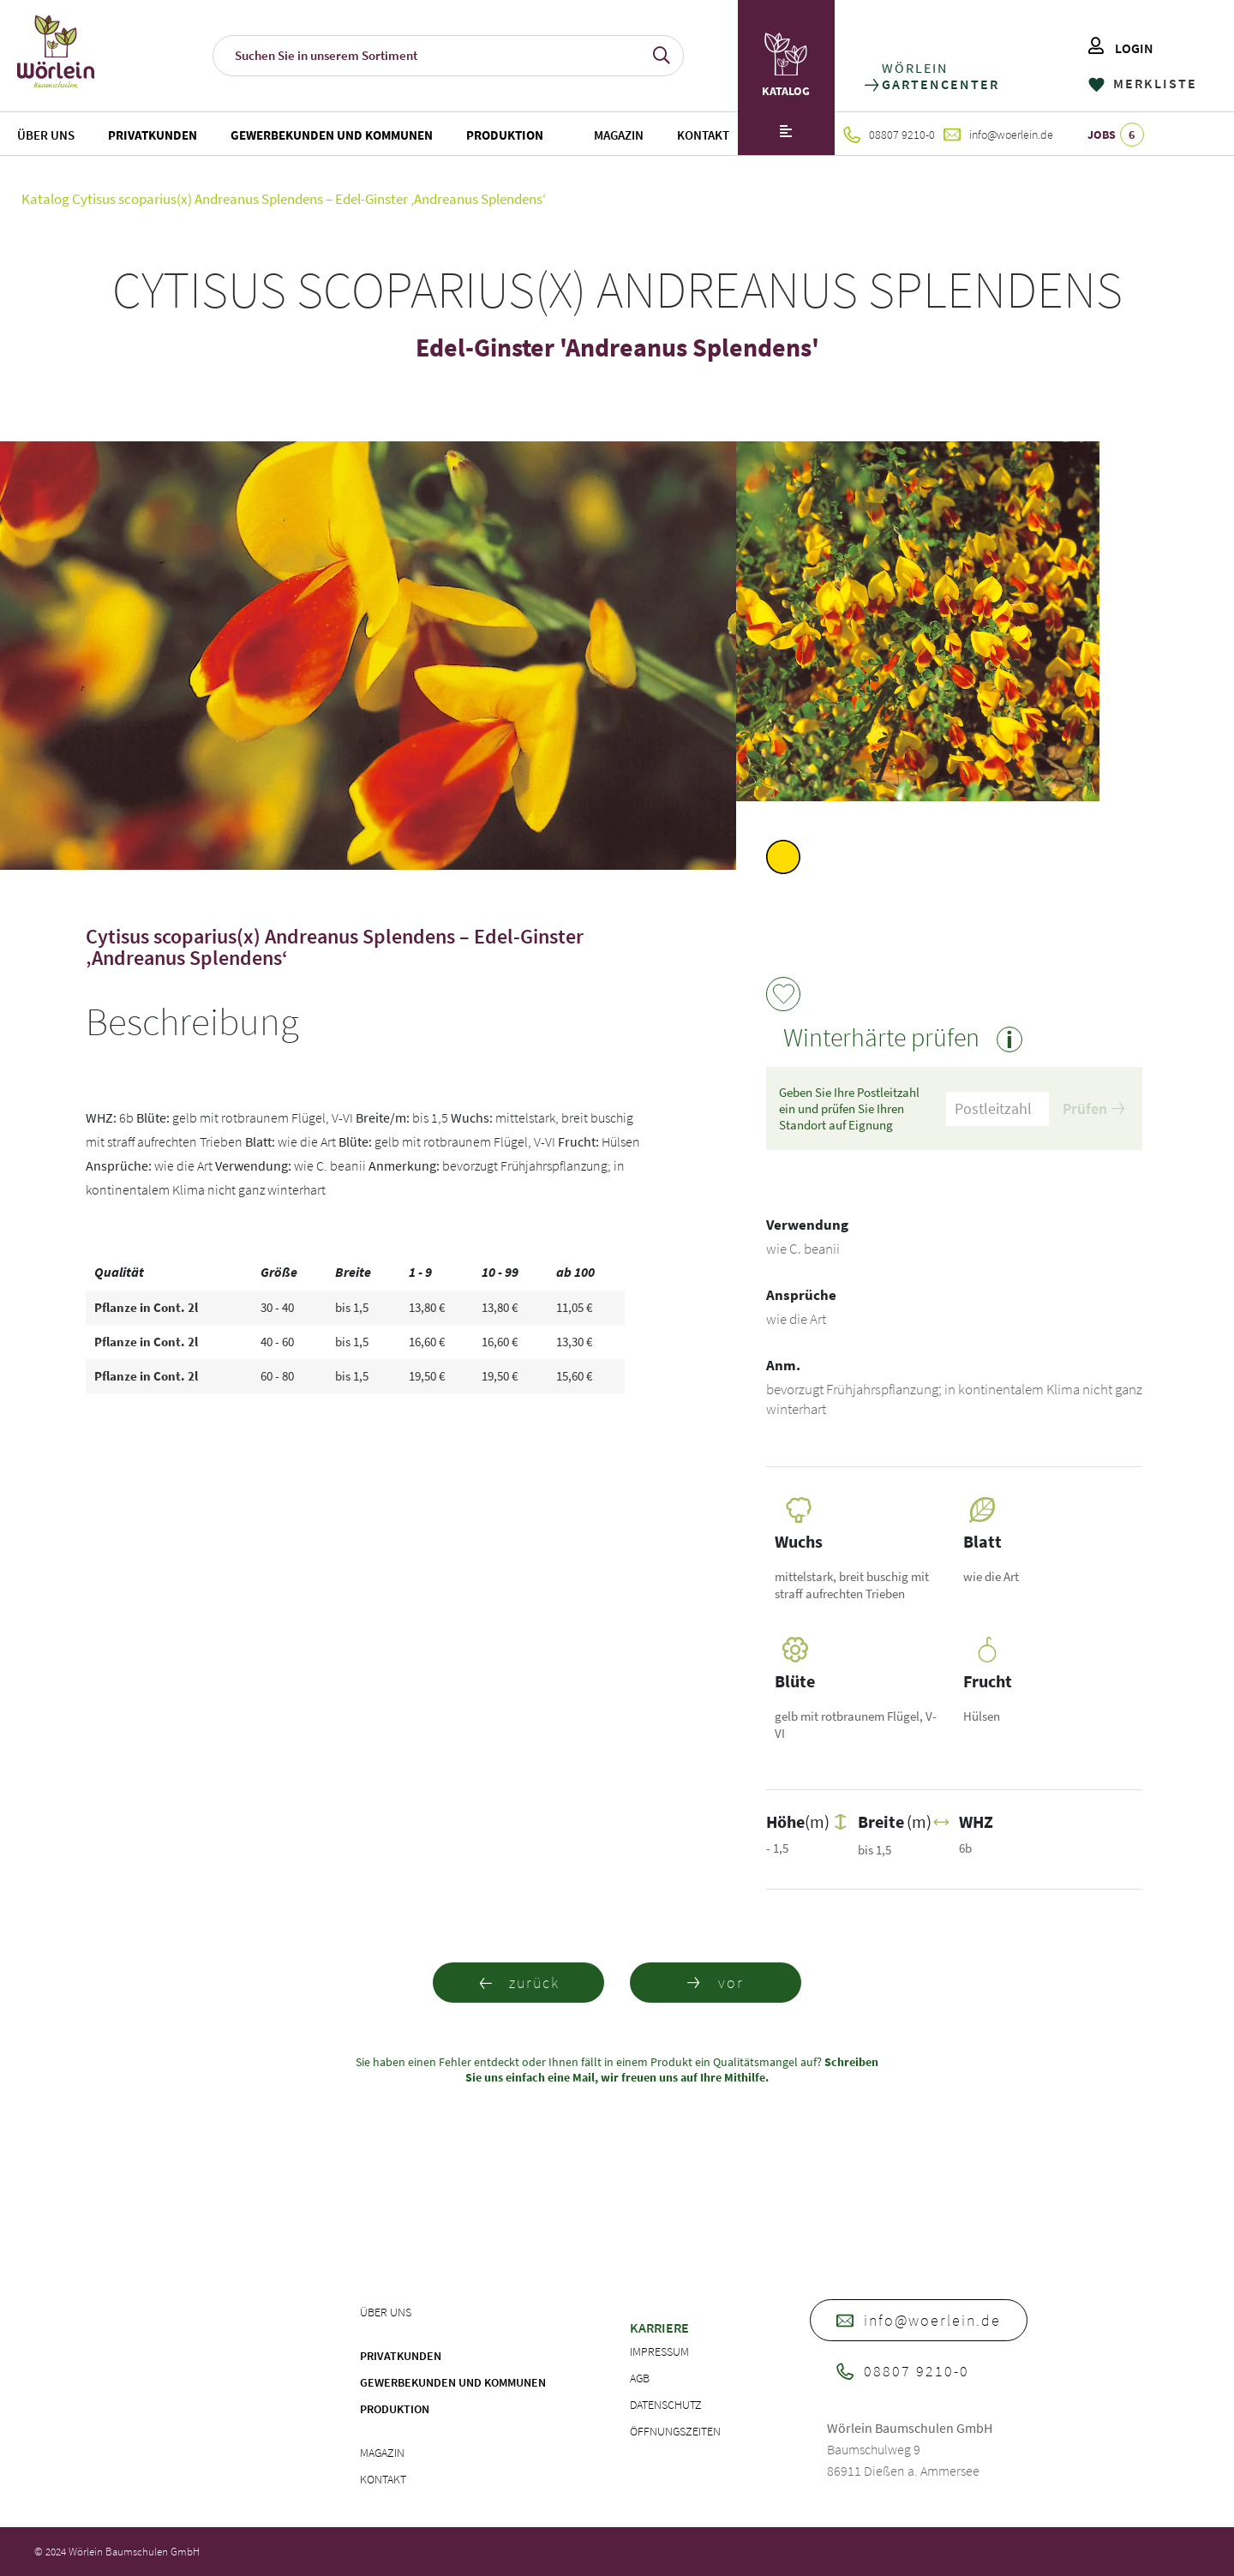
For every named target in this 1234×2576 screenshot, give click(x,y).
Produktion (504, 135)
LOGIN (1120, 48)
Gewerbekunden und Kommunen (332, 135)
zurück (519, 1982)
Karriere (659, 2327)
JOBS (1115, 135)
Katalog (45, 198)
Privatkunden (152, 135)
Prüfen (1093, 1108)
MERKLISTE (1142, 83)
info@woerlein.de (998, 134)
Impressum (659, 2351)
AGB (640, 2378)
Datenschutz (666, 2404)
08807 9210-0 (889, 134)
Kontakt (703, 135)
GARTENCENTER (939, 84)
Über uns (46, 135)
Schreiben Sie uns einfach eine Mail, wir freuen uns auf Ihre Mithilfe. (671, 2069)
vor (715, 1982)
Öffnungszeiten (675, 2431)
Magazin (619, 135)
